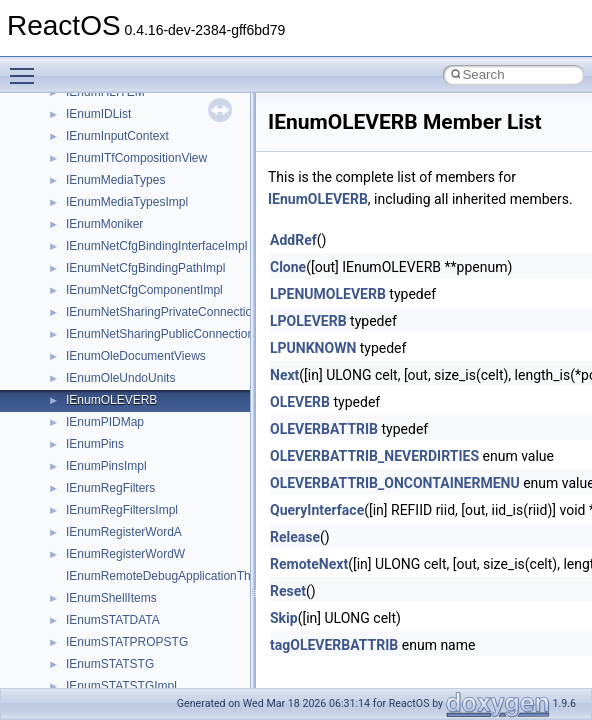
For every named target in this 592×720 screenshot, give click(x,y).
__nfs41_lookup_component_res (153, 276)
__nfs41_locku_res (116, 210)
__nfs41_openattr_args (127, 452)
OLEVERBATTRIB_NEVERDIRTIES (374, 456)
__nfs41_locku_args (119, 188)
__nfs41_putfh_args (119, 518)
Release (295, 537)
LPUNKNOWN (313, 348)
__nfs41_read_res (114, 606)
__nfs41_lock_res (113, 100)
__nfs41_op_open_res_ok (135, 408)
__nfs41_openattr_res (124, 474)
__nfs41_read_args (117, 584)
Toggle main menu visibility (27, 67)
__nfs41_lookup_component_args (156, 254)
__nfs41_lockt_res (114, 166)
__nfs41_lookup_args (123, 232)
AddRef (293, 240)
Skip (284, 618)
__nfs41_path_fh (110, 496)
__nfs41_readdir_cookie (130, 672)
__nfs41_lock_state (117, 122)
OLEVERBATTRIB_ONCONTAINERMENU (395, 483)
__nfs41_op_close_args (129, 320)
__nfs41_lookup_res (120, 298)
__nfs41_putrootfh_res (126, 562)
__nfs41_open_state (120, 430)
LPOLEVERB (308, 321)
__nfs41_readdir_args (124, 650)
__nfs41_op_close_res (126, 342)
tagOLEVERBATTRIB (334, 645)
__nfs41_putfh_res (115, 540)
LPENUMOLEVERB (328, 294)
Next (284, 375)
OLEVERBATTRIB (324, 429)
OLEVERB (300, 402)
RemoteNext (309, 564)
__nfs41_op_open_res (125, 386)
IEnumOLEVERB (318, 199)
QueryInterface (317, 510)
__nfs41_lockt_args (118, 144)
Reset (288, 591)
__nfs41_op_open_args (129, 364)
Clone (288, 267)
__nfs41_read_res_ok (124, 628)
